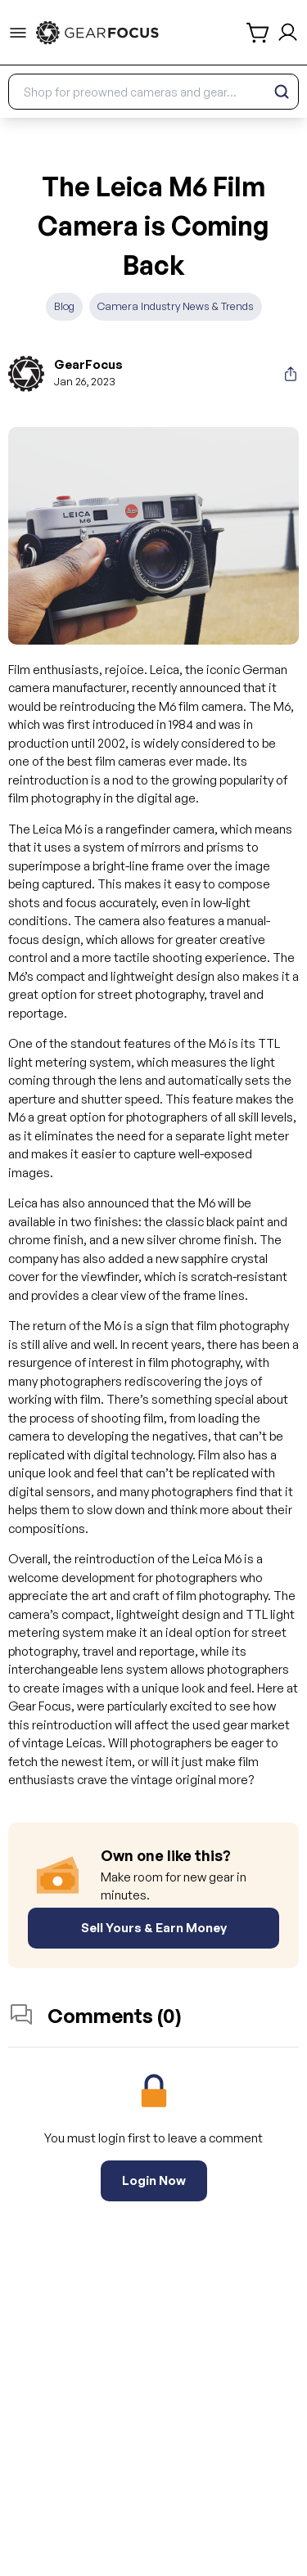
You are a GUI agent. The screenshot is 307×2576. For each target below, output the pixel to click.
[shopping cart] (258, 32)
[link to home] (97, 33)
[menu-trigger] (18, 33)
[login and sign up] (288, 32)
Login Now (154, 2180)
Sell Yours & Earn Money (154, 1927)
